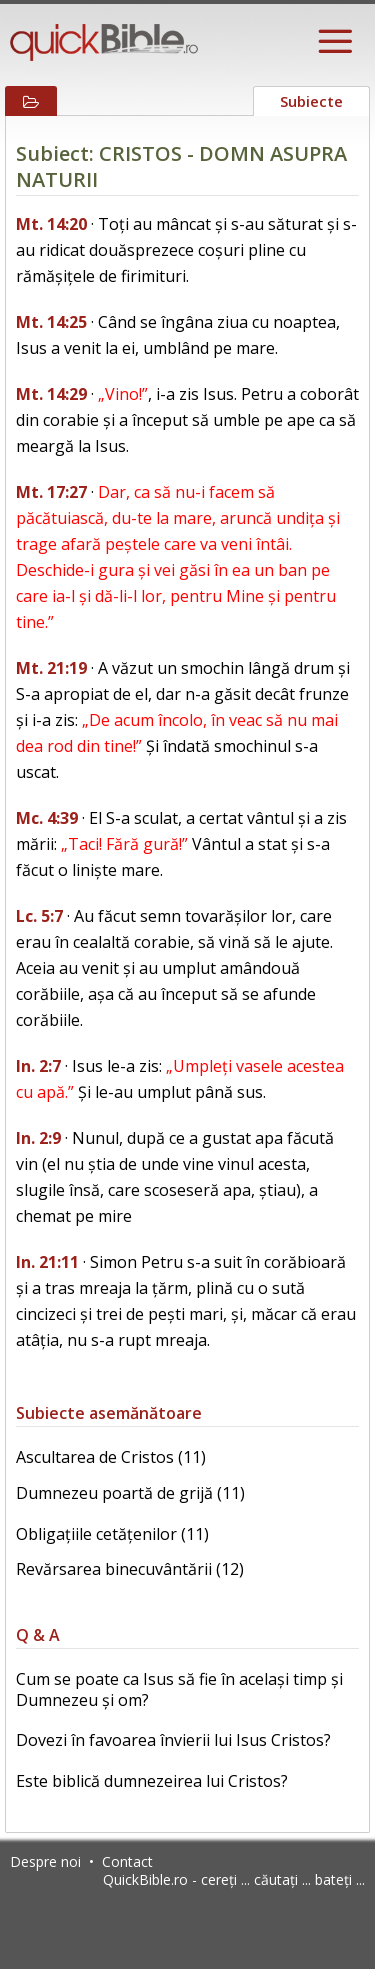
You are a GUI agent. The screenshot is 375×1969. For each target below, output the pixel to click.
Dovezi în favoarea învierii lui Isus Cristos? (173, 1740)
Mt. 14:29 (51, 394)
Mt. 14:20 (51, 224)
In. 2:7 (38, 1066)
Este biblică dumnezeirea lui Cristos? (152, 1781)
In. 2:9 (38, 1138)
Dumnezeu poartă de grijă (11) (130, 1493)
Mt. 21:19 (51, 668)
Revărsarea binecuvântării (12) (130, 1569)
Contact (127, 1861)
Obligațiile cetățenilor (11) (112, 1534)
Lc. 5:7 (39, 916)
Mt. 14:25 (51, 322)
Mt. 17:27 (51, 492)
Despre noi (45, 1861)
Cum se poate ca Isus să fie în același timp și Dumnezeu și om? (179, 1689)
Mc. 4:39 (47, 818)
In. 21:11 (47, 1262)
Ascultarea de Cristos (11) (111, 1457)
